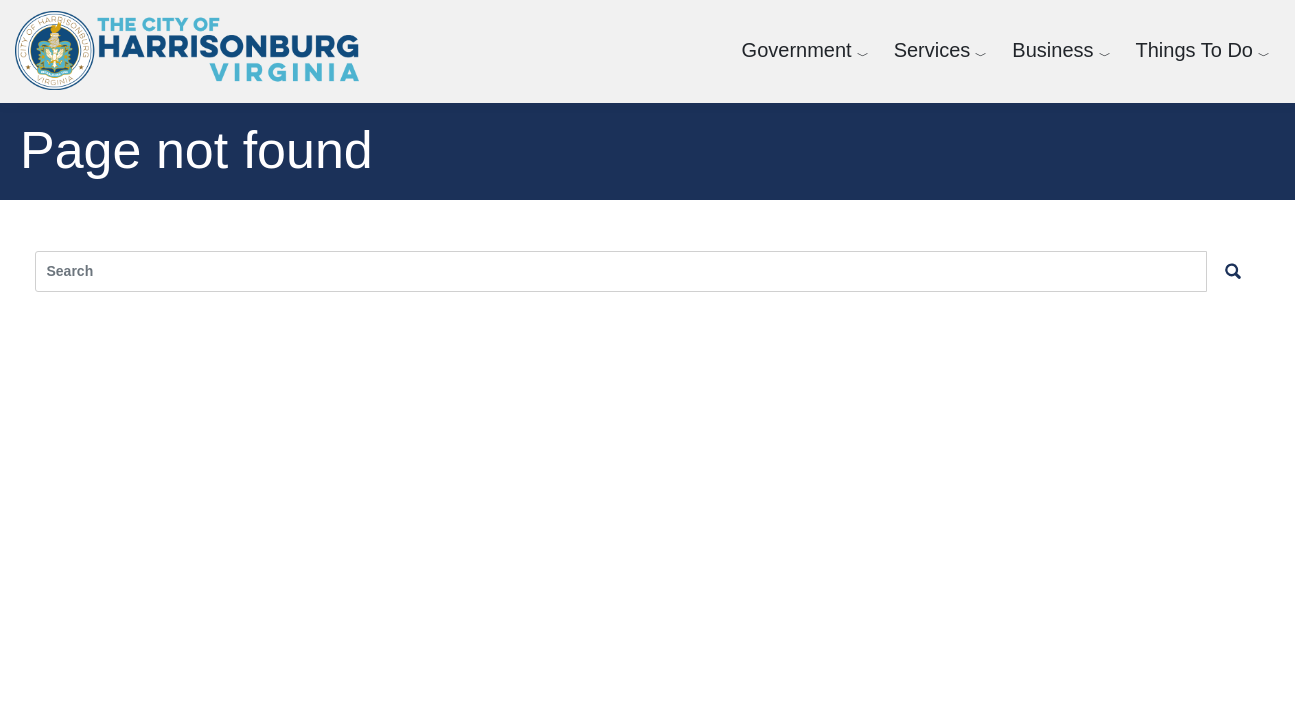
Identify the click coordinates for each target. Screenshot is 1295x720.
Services (932, 50)
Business (1052, 50)
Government (797, 50)
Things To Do (1194, 50)
